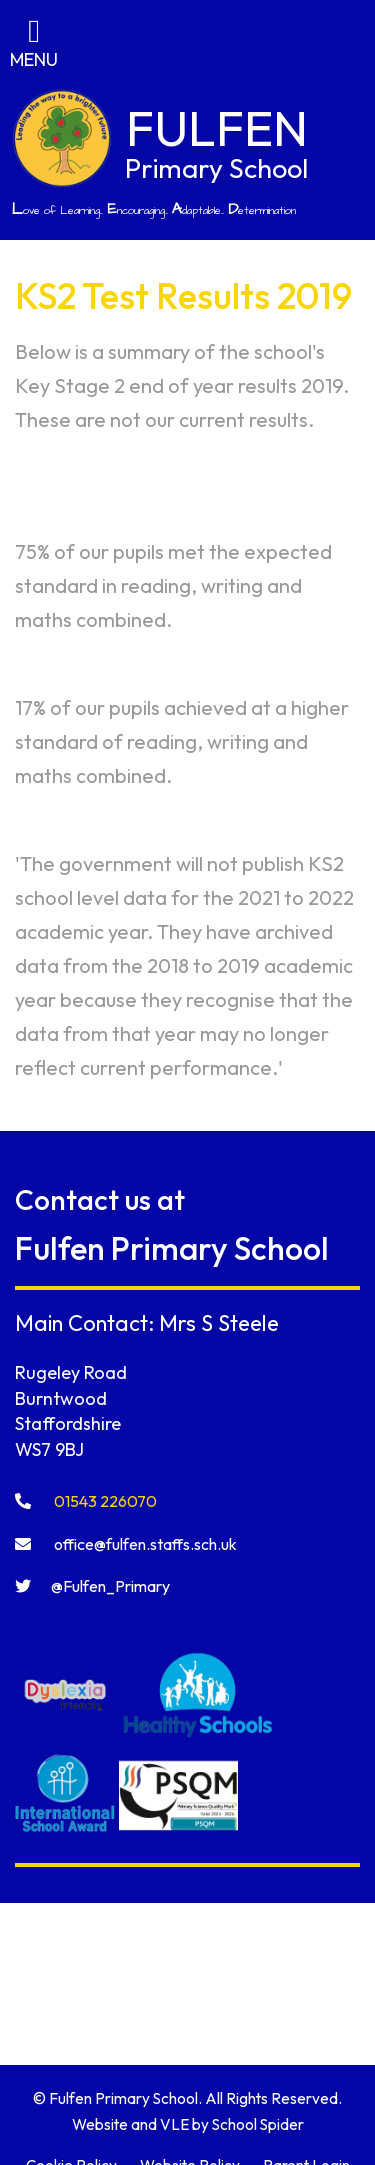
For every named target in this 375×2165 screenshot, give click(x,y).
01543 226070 (86, 1501)
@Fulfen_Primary (92, 1586)
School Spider (258, 2124)
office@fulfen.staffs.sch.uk (126, 1544)
